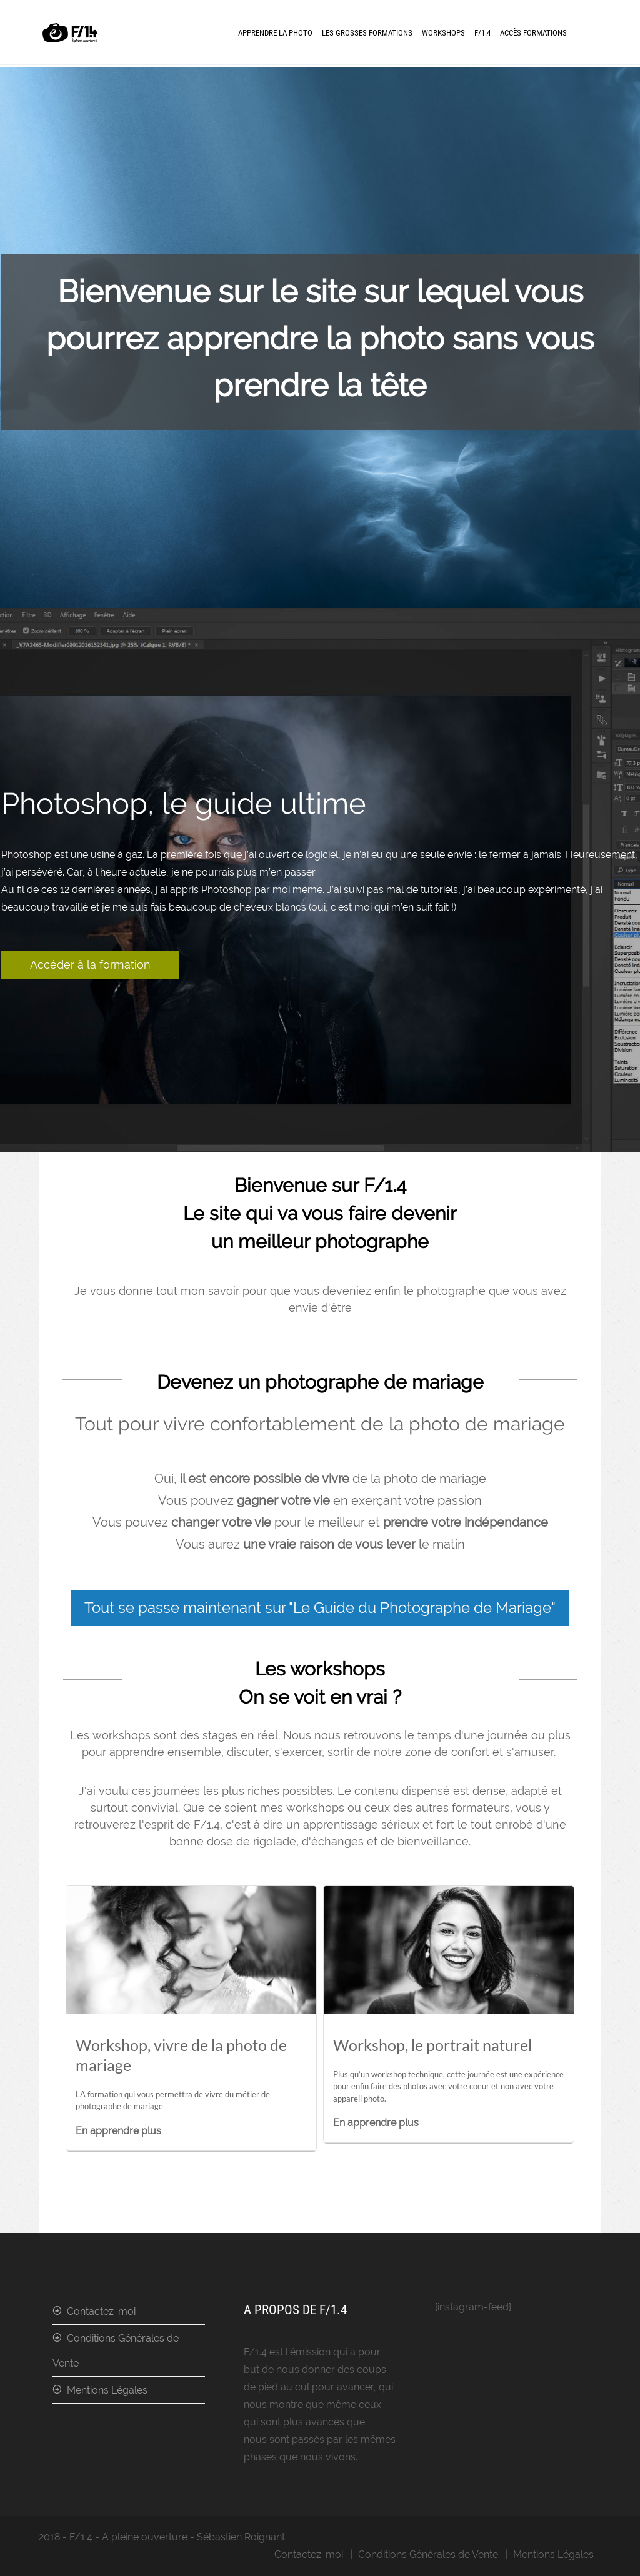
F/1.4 (482, 32)
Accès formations (533, 32)
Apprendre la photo (275, 32)
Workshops (443, 32)
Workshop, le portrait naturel (432, 2044)
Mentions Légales (107, 2390)
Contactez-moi (101, 2311)
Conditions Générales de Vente (115, 2350)
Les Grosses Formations (367, 32)
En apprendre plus (118, 2131)
